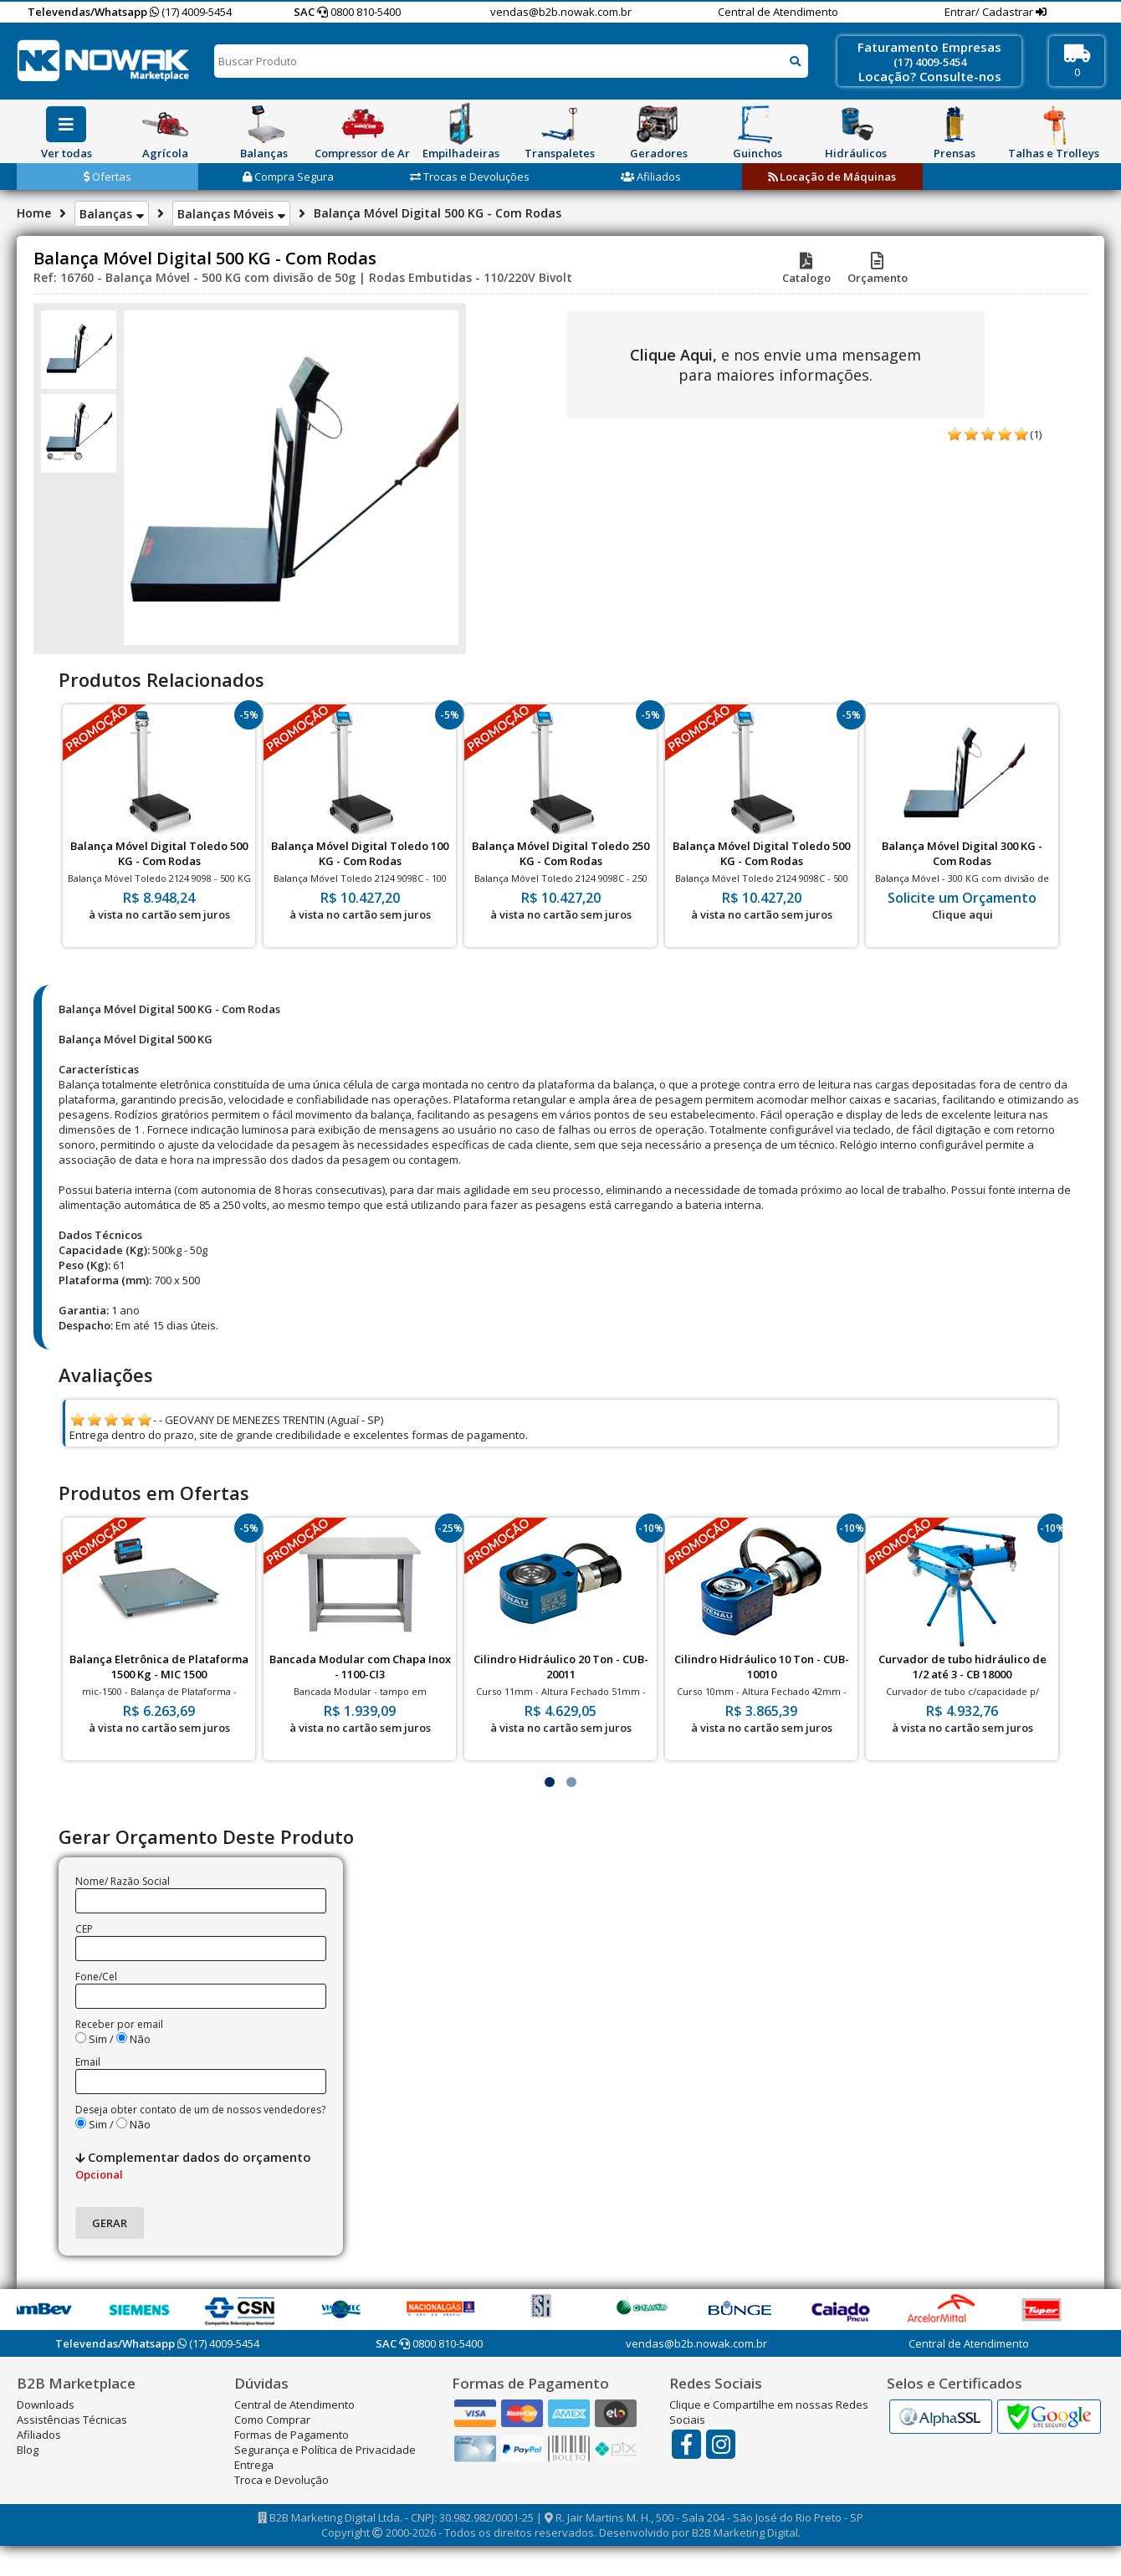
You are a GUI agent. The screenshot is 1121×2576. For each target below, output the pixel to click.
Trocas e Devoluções (470, 176)
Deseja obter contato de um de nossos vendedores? (200, 2109)
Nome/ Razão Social (122, 1881)
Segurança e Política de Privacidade (325, 2449)
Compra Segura (288, 176)
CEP (84, 1929)
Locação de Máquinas (832, 176)
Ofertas (107, 176)
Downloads (45, 2404)
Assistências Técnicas (72, 2419)
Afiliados (651, 176)
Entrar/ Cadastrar (990, 11)
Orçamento (877, 270)
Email (87, 2062)
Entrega (254, 2464)
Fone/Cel (96, 1976)
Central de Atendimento (778, 11)
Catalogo (806, 270)
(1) (1036, 434)
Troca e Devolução (281, 2479)
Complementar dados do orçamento (193, 2165)
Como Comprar (272, 2419)
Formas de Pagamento (291, 2434)
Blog (27, 2449)
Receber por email (119, 2024)
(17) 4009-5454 (191, 11)
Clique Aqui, (673, 355)
